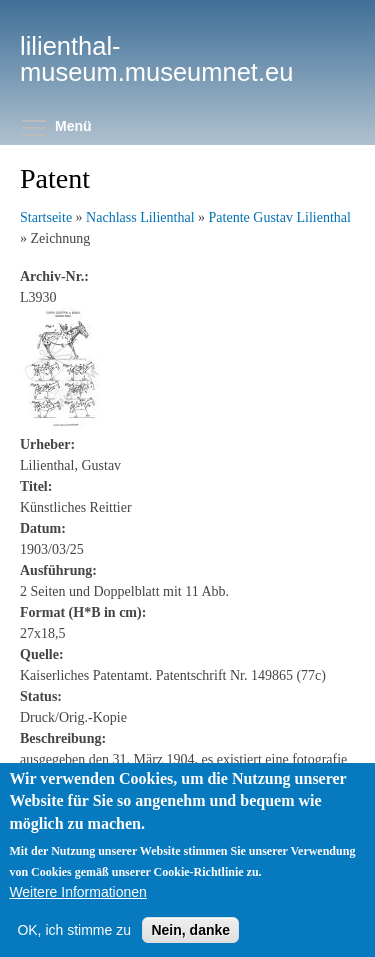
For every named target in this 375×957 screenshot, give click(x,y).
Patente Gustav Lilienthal (280, 217)
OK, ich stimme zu (74, 930)
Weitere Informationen (77, 892)
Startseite (46, 217)
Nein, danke (190, 930)
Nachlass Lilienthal (140, 217)
